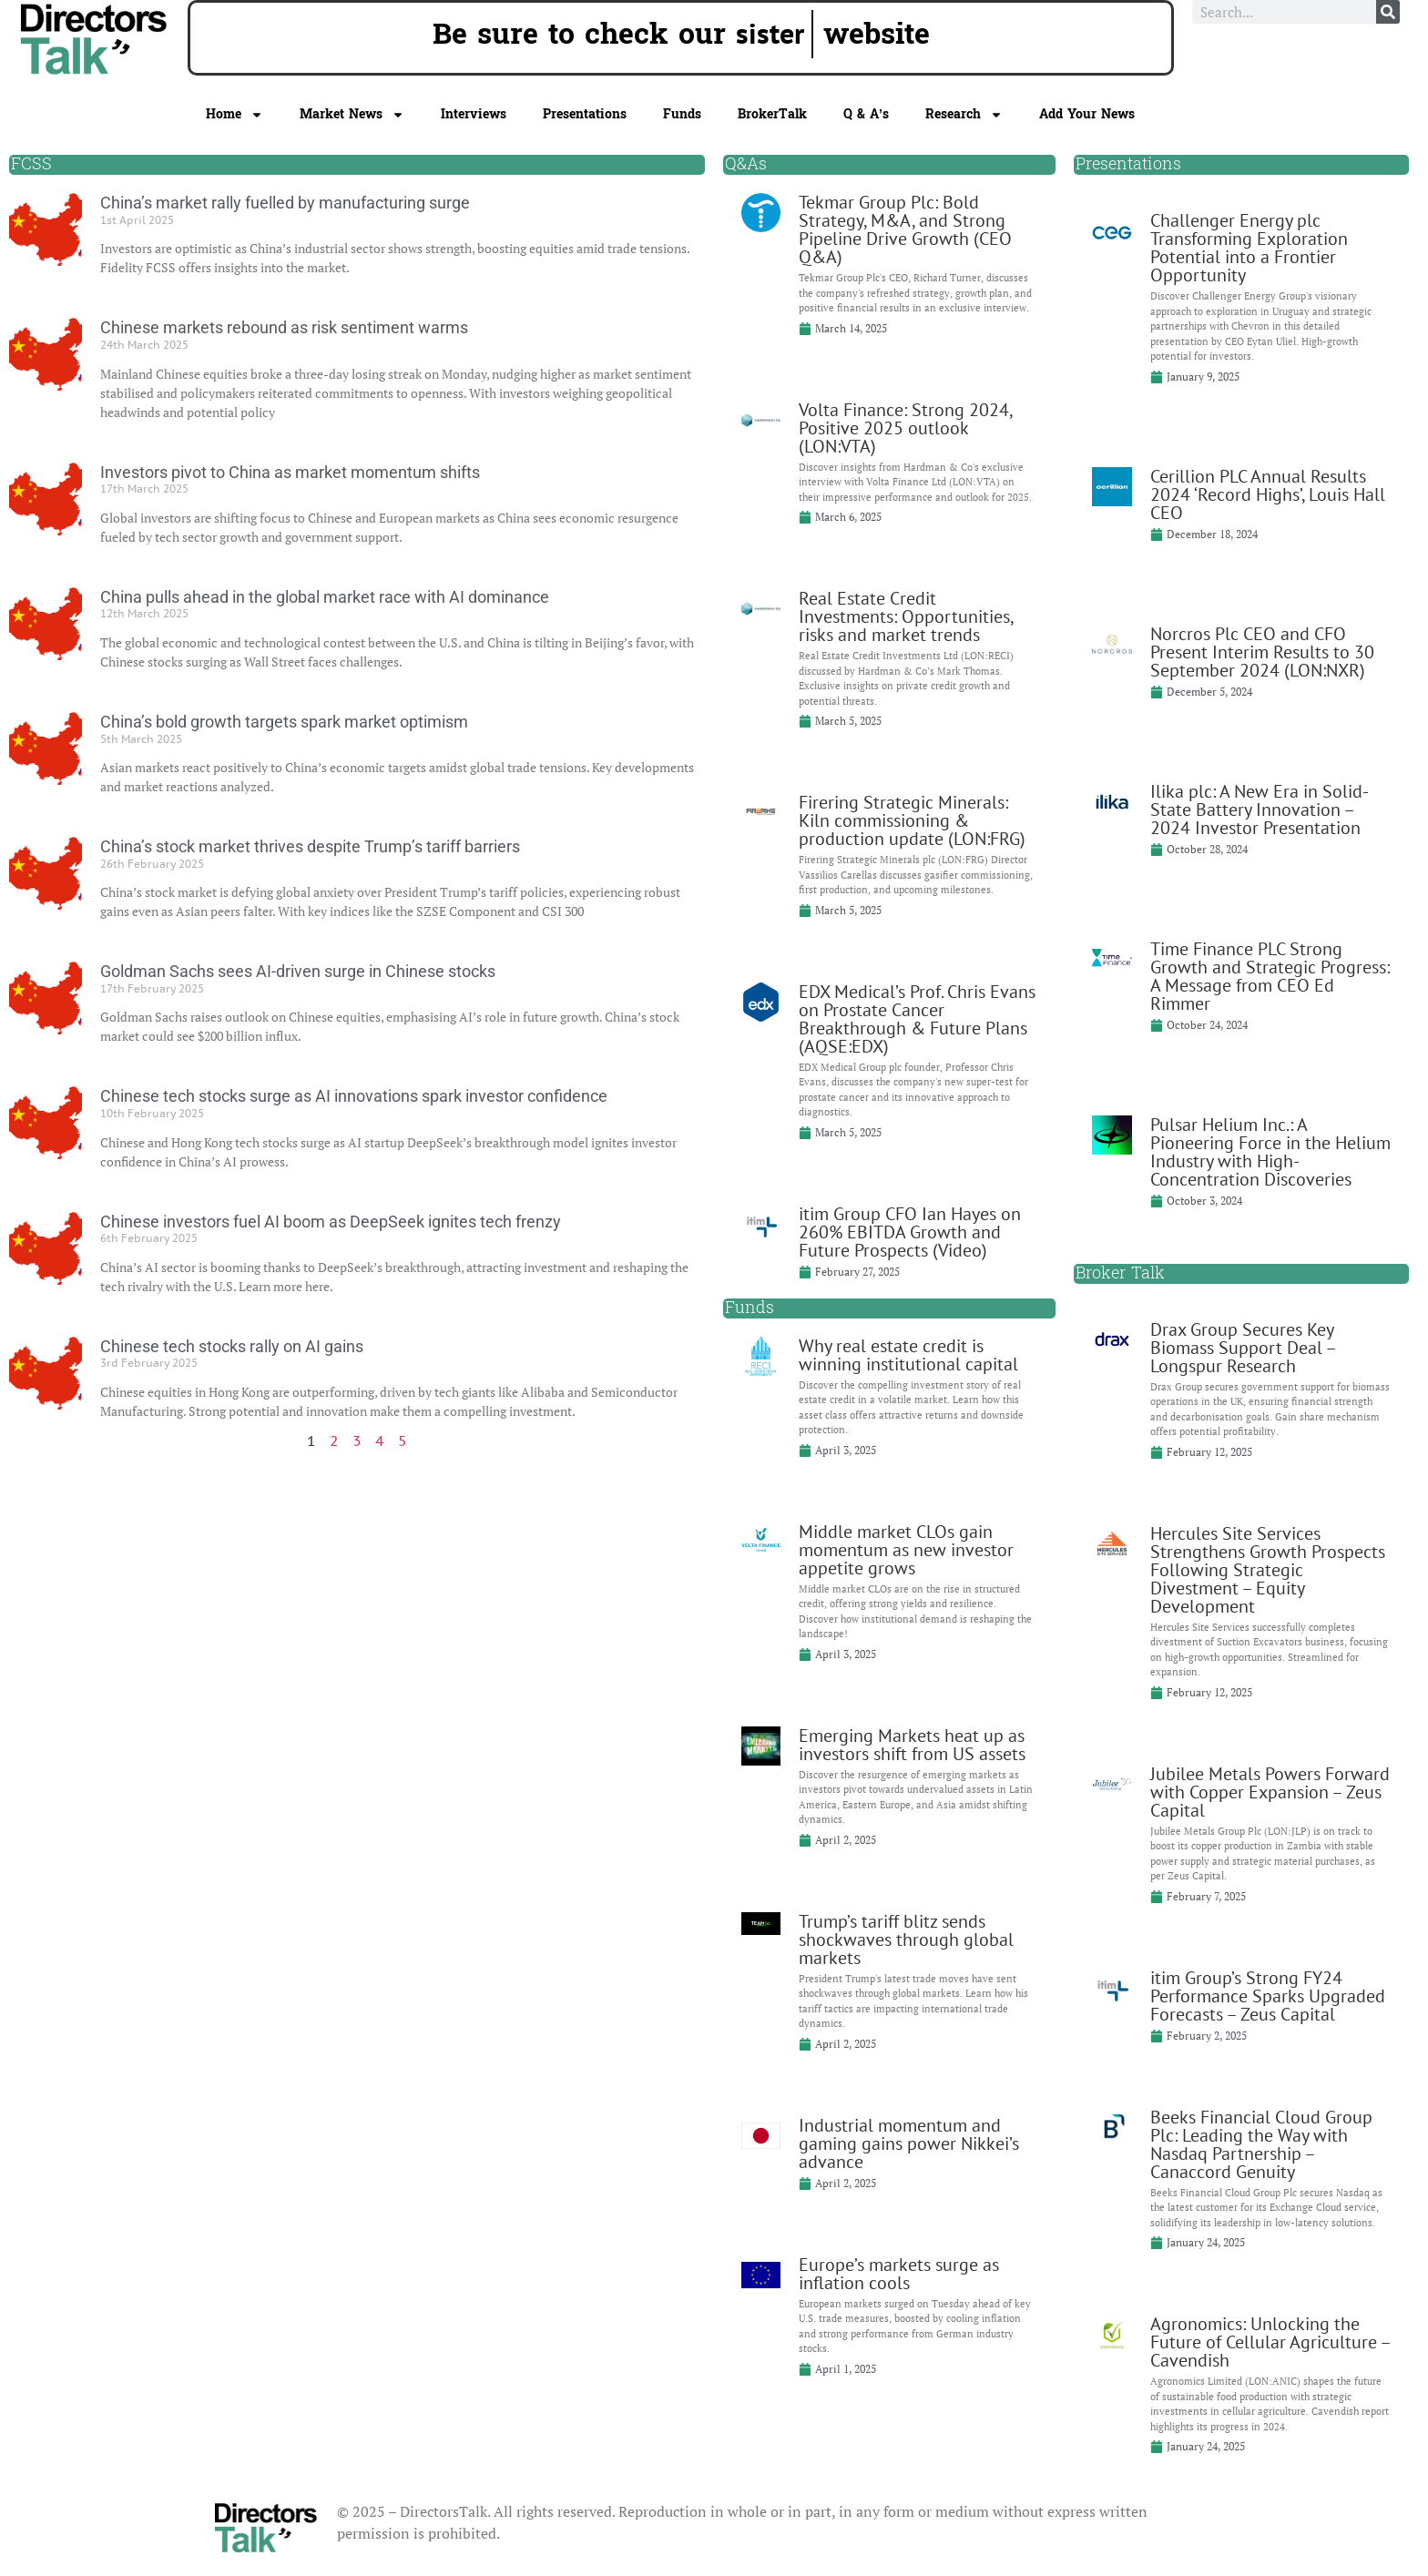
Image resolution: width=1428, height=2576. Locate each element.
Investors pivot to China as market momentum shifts (290, 472)
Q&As (746, 164)
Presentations (585, 114)
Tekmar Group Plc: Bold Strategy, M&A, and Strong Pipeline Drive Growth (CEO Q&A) (905, 229)
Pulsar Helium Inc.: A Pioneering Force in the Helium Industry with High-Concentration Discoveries (1270, 1152)
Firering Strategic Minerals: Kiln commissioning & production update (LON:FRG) (912, 820)
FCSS (31, 164)
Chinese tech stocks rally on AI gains (231, 1346)
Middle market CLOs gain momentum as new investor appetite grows (906, 1550)
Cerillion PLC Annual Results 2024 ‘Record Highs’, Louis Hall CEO (1267, 494)
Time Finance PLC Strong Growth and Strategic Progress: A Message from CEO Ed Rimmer (1270, 976)
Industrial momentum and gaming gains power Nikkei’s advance (909, 2143)
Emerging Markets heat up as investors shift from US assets (912, 1745)
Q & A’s (866, 114)
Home (234, 114)
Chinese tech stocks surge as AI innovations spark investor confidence (353, 1095)
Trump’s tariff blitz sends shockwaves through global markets (906, 1939)
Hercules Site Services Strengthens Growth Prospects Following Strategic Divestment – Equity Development (1267, 1570)
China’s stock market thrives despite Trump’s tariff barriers (310, 846)
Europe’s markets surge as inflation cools (899, 2274)
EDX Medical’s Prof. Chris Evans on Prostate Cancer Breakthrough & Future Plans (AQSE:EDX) (917, 1019)
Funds (682, 114)
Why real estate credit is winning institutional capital (908, 1355)
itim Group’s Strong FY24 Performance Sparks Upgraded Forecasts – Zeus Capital (1267, 1996)
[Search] (1388, 12)
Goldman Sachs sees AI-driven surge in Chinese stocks (297, 971)
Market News (352, 114)
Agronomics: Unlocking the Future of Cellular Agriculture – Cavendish (1270, 2342)
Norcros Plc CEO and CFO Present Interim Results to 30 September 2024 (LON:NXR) (1262, 652)
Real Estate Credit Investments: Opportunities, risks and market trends (906, 616)
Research (964, 114)
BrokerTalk (772, 114)
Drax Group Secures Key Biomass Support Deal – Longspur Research (1242, 1348)
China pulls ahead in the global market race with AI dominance (324, 596)
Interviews (473, 114)
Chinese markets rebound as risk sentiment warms (284, 327)
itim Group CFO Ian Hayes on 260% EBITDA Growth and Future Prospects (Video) (910, 1232)
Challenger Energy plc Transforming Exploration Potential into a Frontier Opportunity (1249, 248)
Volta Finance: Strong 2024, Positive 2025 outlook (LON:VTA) (905, 428)
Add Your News (1087, 114)
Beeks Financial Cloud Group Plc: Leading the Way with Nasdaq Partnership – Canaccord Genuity (1261, 2144)
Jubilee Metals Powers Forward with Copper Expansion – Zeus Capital (1270, 1792)
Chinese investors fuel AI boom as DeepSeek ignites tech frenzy (330, 1221)
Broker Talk (1120, 1273)
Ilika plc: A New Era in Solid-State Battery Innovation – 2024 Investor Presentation (1259, 809)
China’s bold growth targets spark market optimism (284, 721)
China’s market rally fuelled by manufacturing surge (285, 202)
